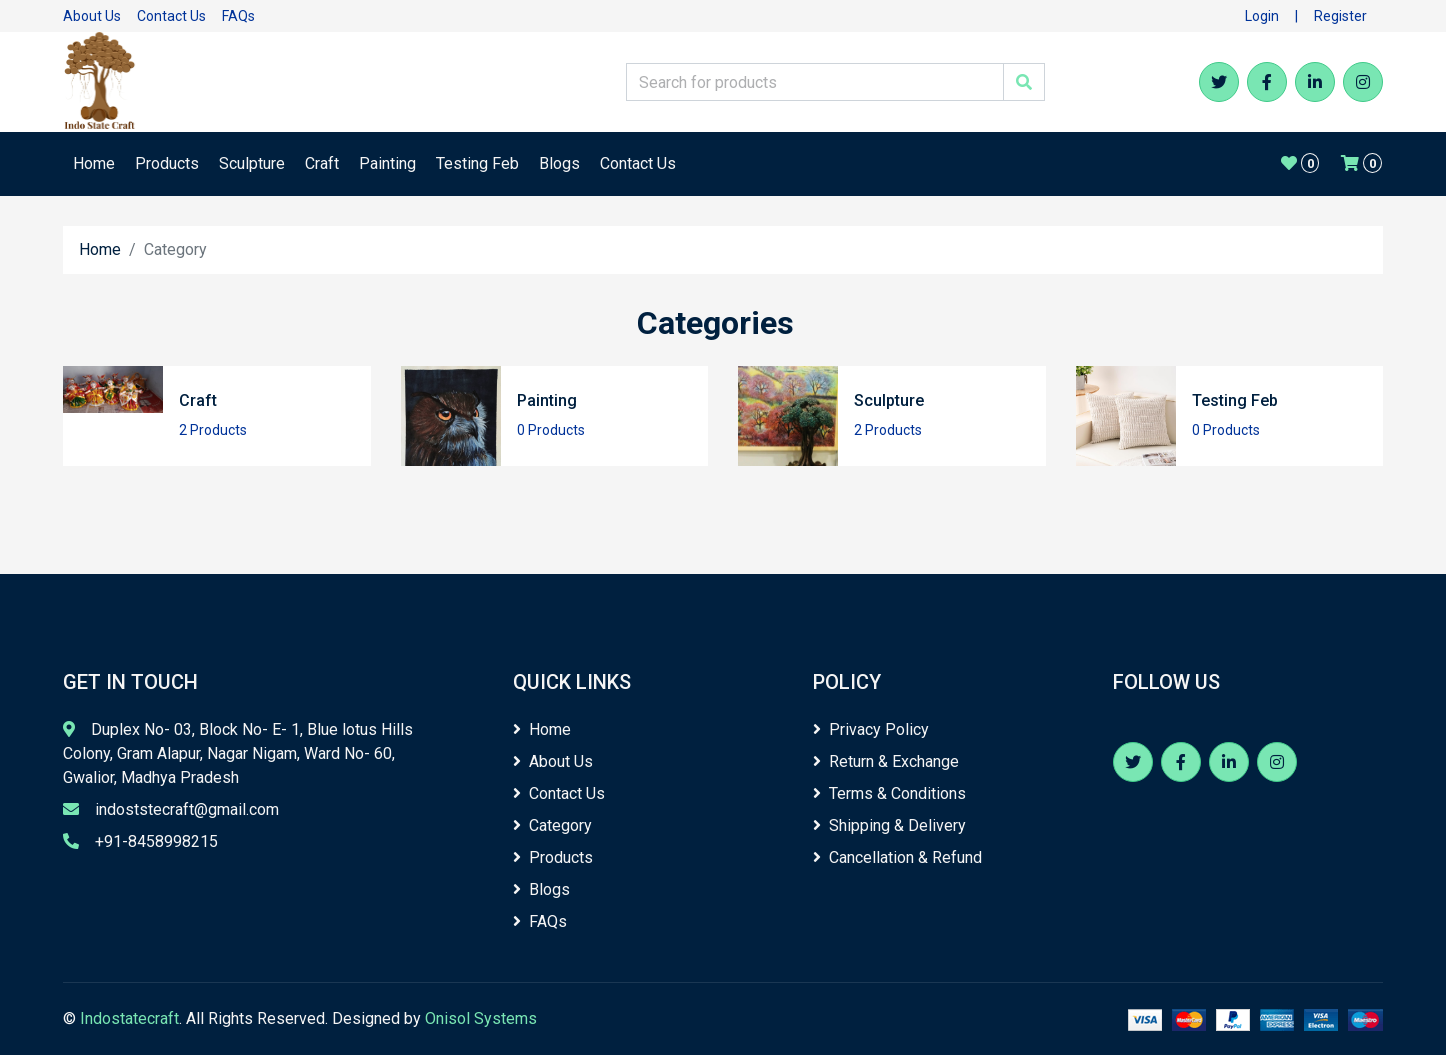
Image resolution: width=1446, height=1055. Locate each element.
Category (552, 825)
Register (1340, 16)
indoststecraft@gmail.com (187, 809)
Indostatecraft (129, 1018)
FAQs (238, 16)
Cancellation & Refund (897, 857)
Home (94, 163)
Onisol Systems (481, 1018)
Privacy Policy (871, 729)
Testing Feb (477, 163)
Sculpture (252, 163)
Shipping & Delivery (889, 825)
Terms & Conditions (889, 793)
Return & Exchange (886, 761)
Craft (322, 163)
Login (1262, 16)
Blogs (559, 163)
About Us (92, 16)
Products (167, 163)
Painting (387, 163)
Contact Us (171, 16)
